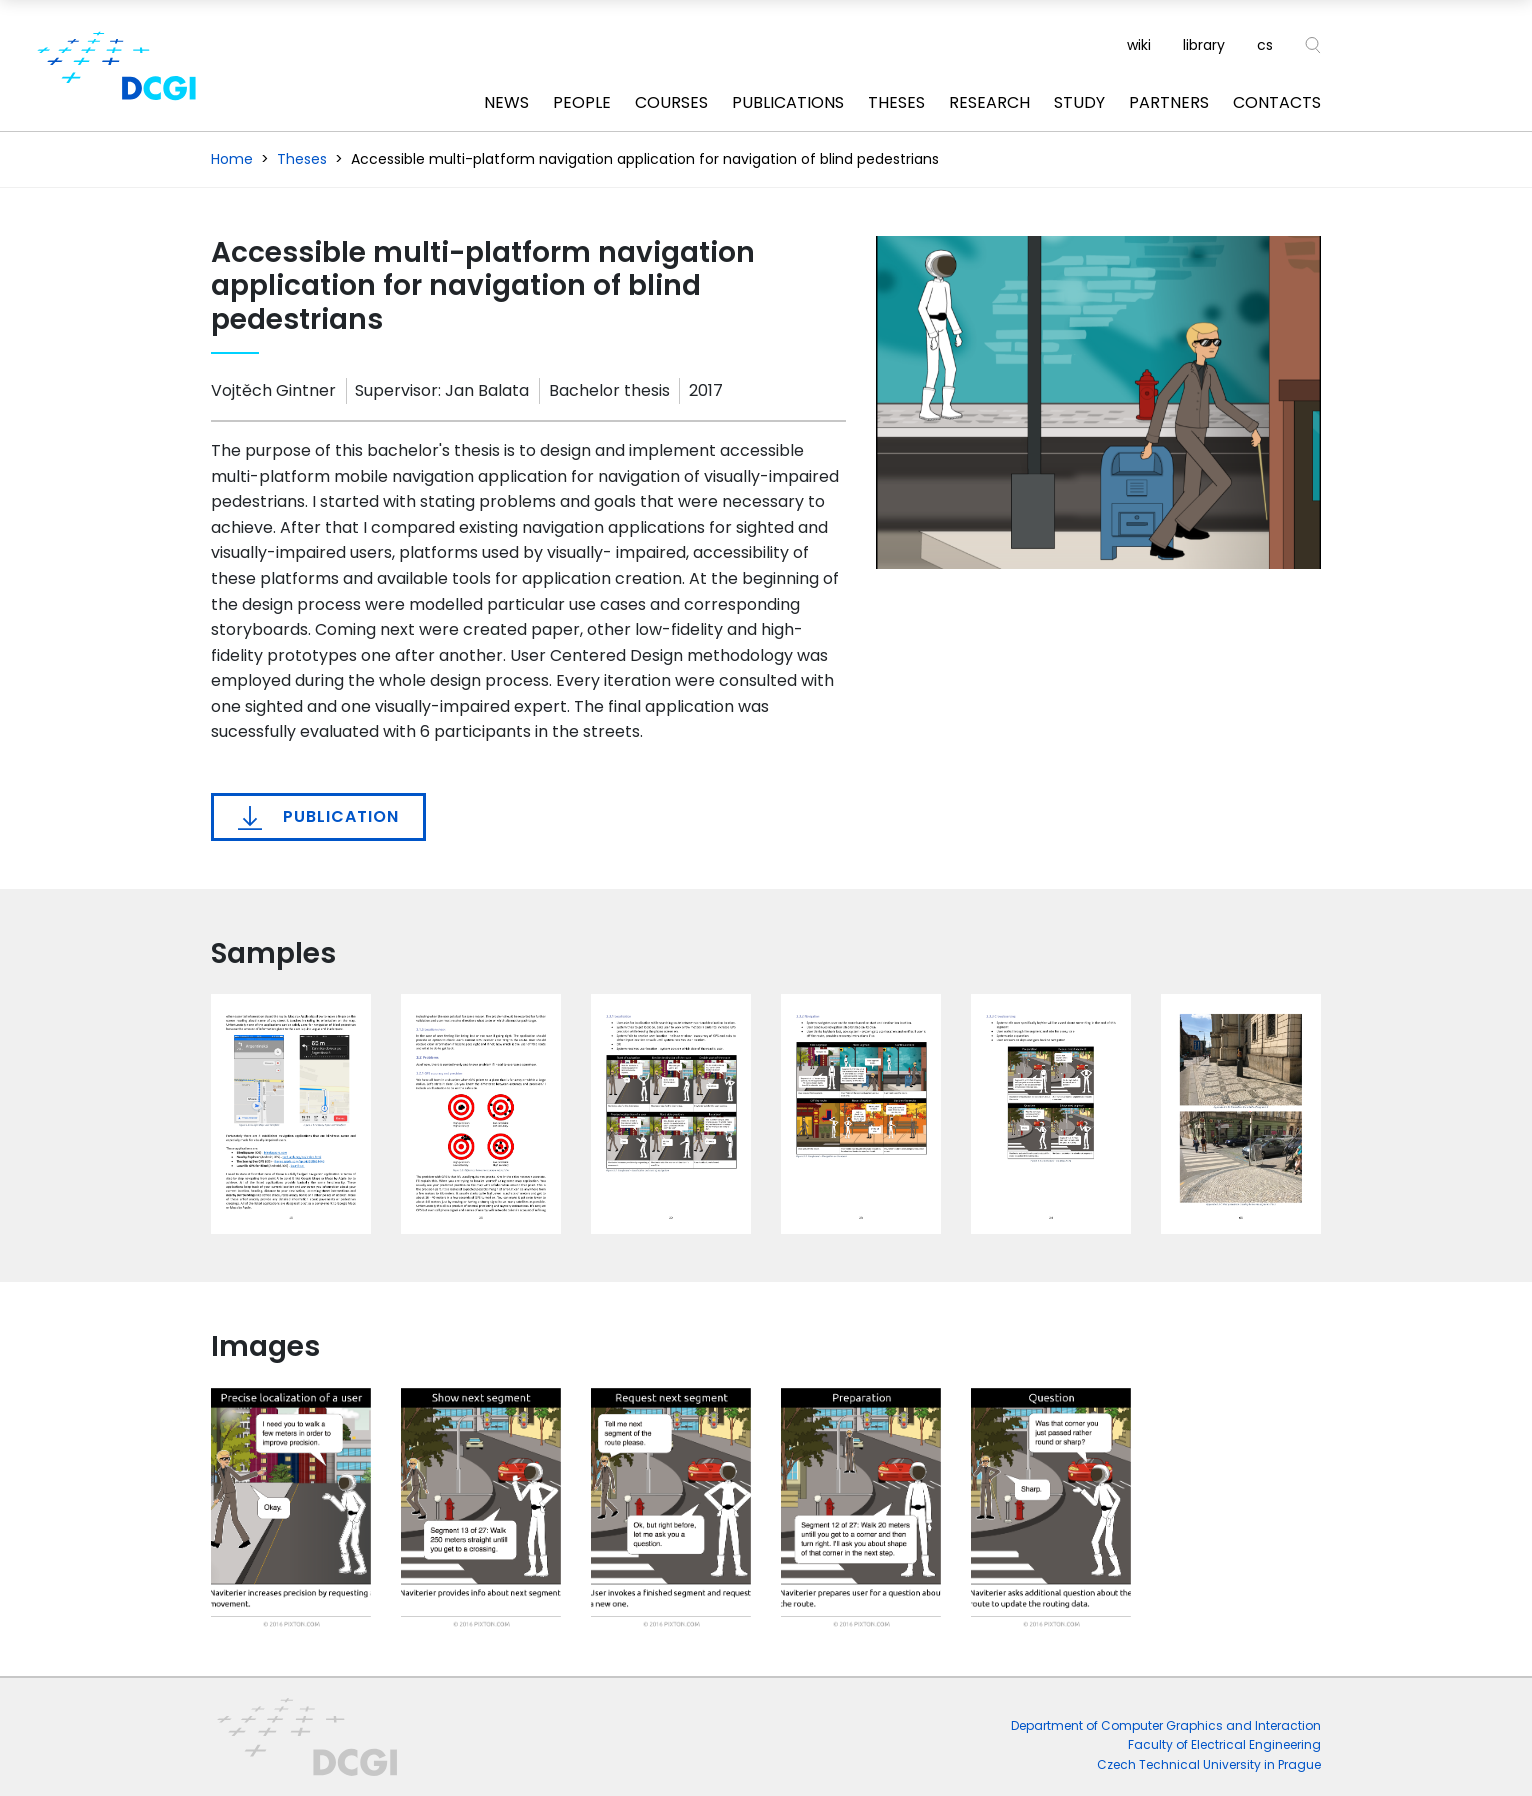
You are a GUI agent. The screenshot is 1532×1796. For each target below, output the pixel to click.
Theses (896, 102)
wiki (1139, 45)
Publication (318, 817)
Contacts (1277, 102)
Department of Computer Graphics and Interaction (1166, 1725)
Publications (788, 102)
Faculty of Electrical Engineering (1224, 1744)
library (1204, 45)
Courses (671, 102)
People (582, 102)
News (506, 102)
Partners (1169, 102)
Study (1079, 102)
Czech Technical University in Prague (1209, 1764)
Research (989, 102)
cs (1265, 45)
